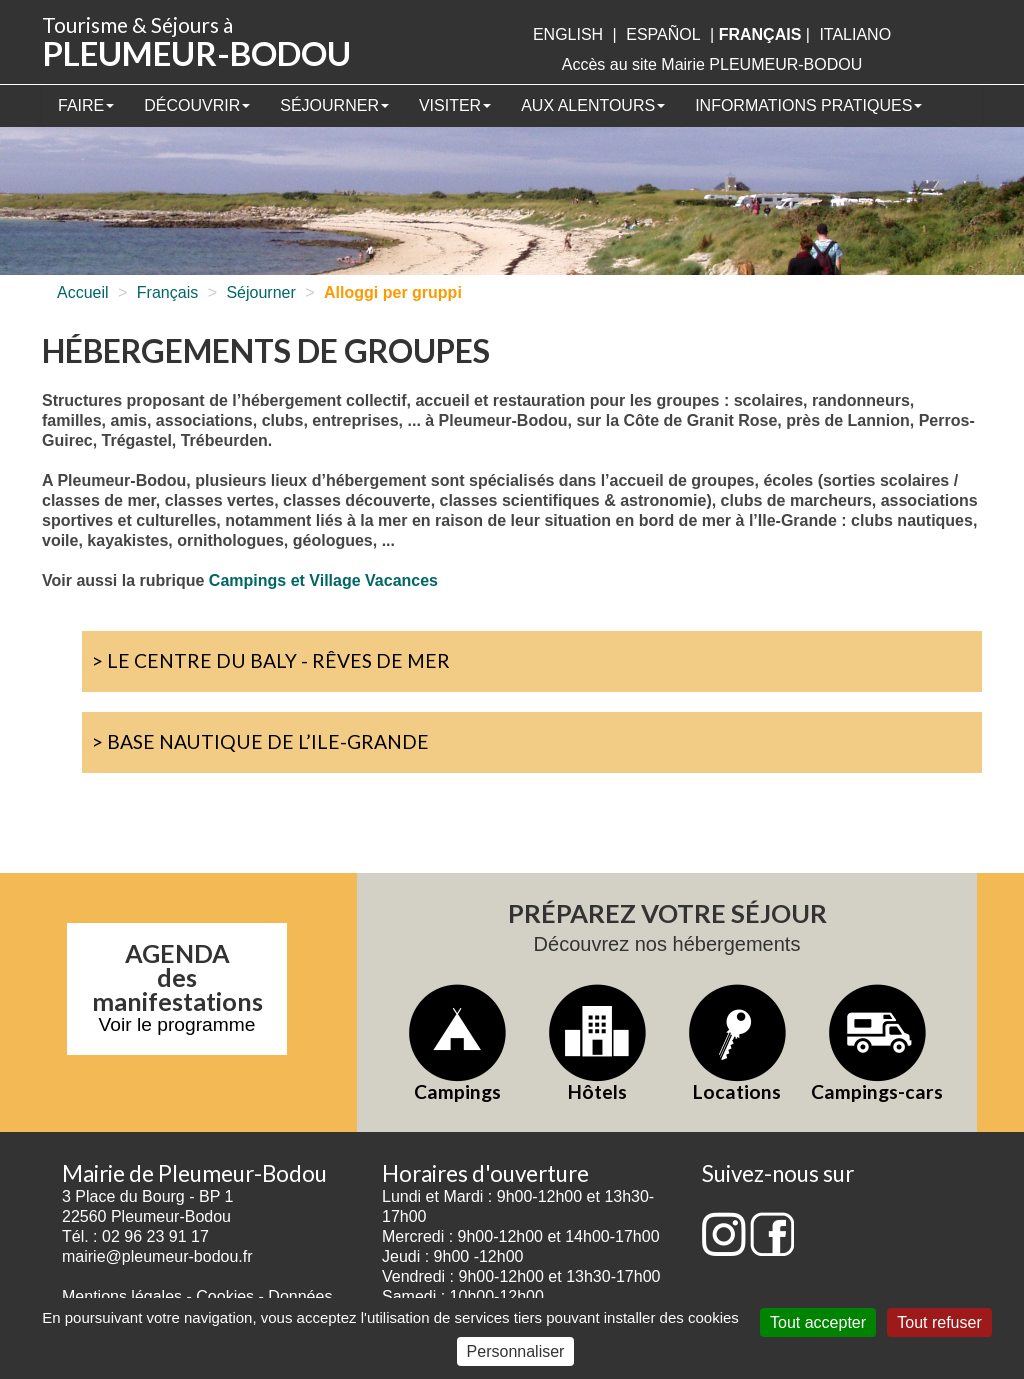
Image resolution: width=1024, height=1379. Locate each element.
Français (167, 292)
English (568, 34)
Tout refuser (939, 1322)
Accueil (83, 292)
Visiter (455, 105)
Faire (86, 105)
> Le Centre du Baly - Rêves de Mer (271, 660)
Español (663, 34)
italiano (855, 34)
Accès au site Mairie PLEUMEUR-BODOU (712, 64)
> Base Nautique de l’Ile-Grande (260, 741)
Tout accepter (818, 1322)
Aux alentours (593, 105)
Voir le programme (177, 1024)
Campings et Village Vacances (323, 580)
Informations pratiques (808, 105)
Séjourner (334, 105)
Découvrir (197, 105)
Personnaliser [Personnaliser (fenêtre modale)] (516, 1351)
